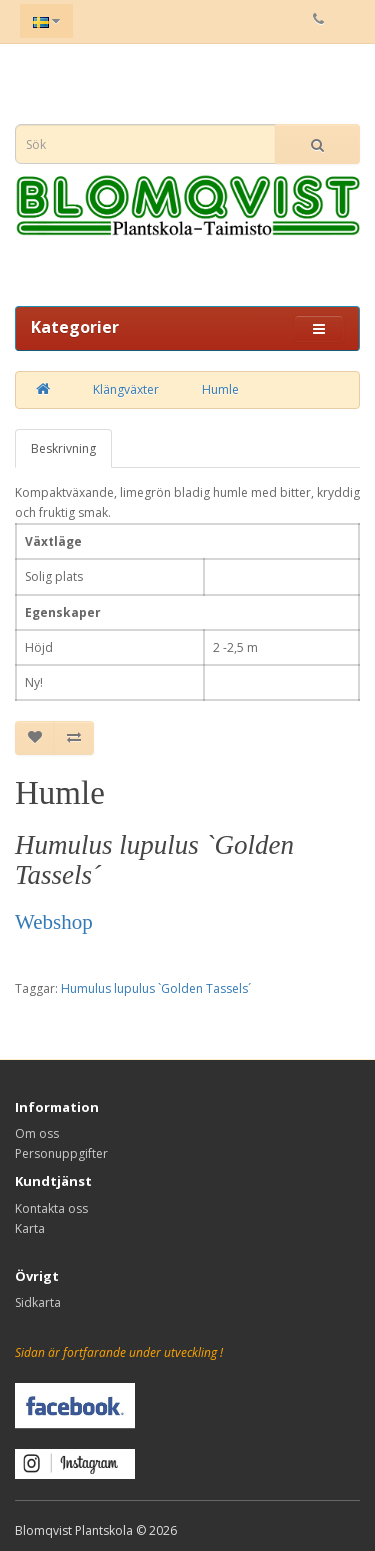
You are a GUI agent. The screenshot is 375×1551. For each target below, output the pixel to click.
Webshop (54, 922)
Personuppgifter (61, 1153)
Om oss (37, 1133)
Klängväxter (126, 389)
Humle (220, 389)
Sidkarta (38, 1302)
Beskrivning (63, 448)
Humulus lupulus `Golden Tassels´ (156, 988)
